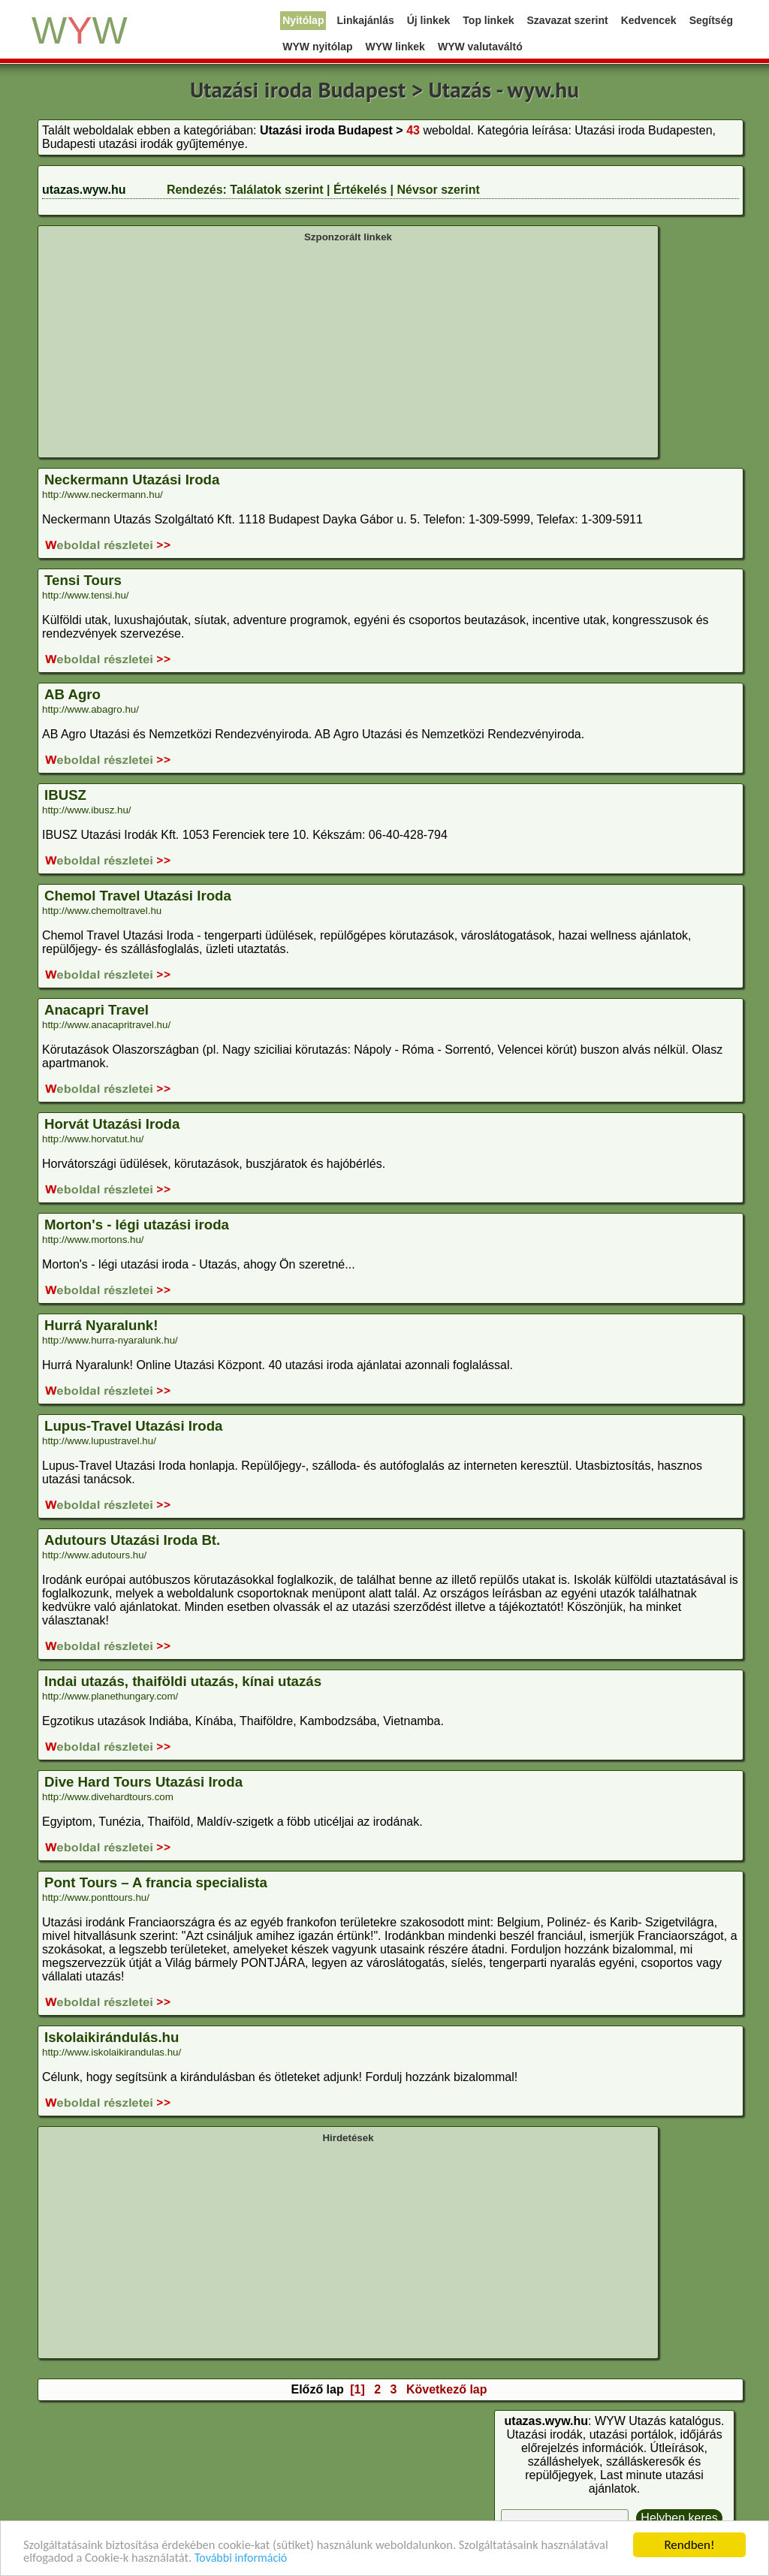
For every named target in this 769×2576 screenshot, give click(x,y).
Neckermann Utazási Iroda (131, 479)
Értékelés (360, 189)
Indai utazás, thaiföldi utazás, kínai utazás (182, 1681)
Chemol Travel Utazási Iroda (137, 895)
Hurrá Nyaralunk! (101, 1325)
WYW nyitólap (317, 47)
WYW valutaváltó (480, 47)
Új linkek (429, 20)
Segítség (711, 20)
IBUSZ (65, 795)
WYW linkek (395, 47)
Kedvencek (649, 20)
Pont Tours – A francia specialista (155, 1882)
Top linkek (488, 20)
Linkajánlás (365, 20)
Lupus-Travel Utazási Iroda (133, 1426)
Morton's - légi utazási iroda (136, 1224)
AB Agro (72, 694)
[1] (357, 2389)
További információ (318, 2557)
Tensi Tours (83, 580)
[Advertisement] (348, 348)
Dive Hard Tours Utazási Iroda (143, 1782)
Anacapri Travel (96, 1010)
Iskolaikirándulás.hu (111, 2037)
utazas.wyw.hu (83, 189)
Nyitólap (303, 20)
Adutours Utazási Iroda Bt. (132, 1540)
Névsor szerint (438, 189)
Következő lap (446, 2389)
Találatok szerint (276, 189)
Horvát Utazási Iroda (111, 1124)
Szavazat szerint (567, 20)
